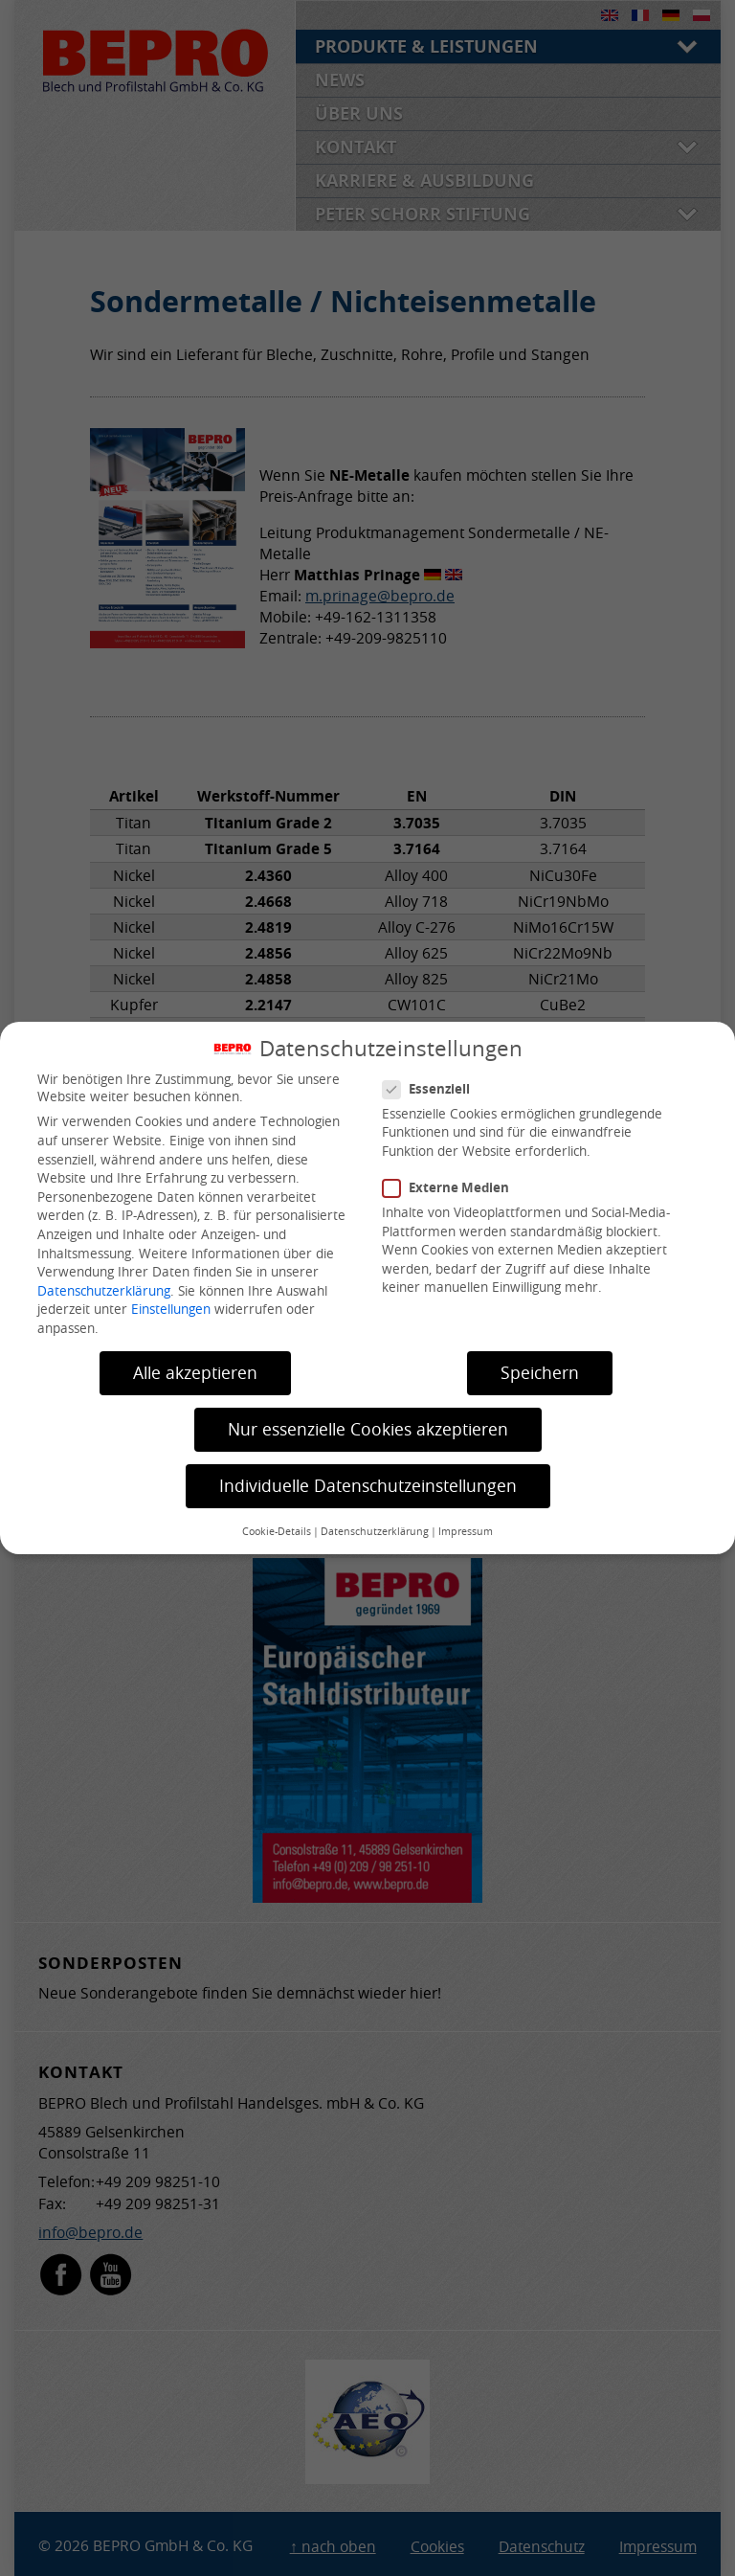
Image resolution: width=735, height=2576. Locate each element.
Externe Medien (453, 1187)
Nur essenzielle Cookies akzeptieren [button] (368, 1429)
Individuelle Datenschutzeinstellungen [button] (368, 1486)
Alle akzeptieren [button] (195, 1373)
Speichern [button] (540, 1373)
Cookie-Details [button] (276, 1531)
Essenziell (434, 1088)
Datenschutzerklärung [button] (375, 1531)
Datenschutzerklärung (103, 1290)
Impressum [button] (465, 1531)
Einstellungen (171, 1309)
